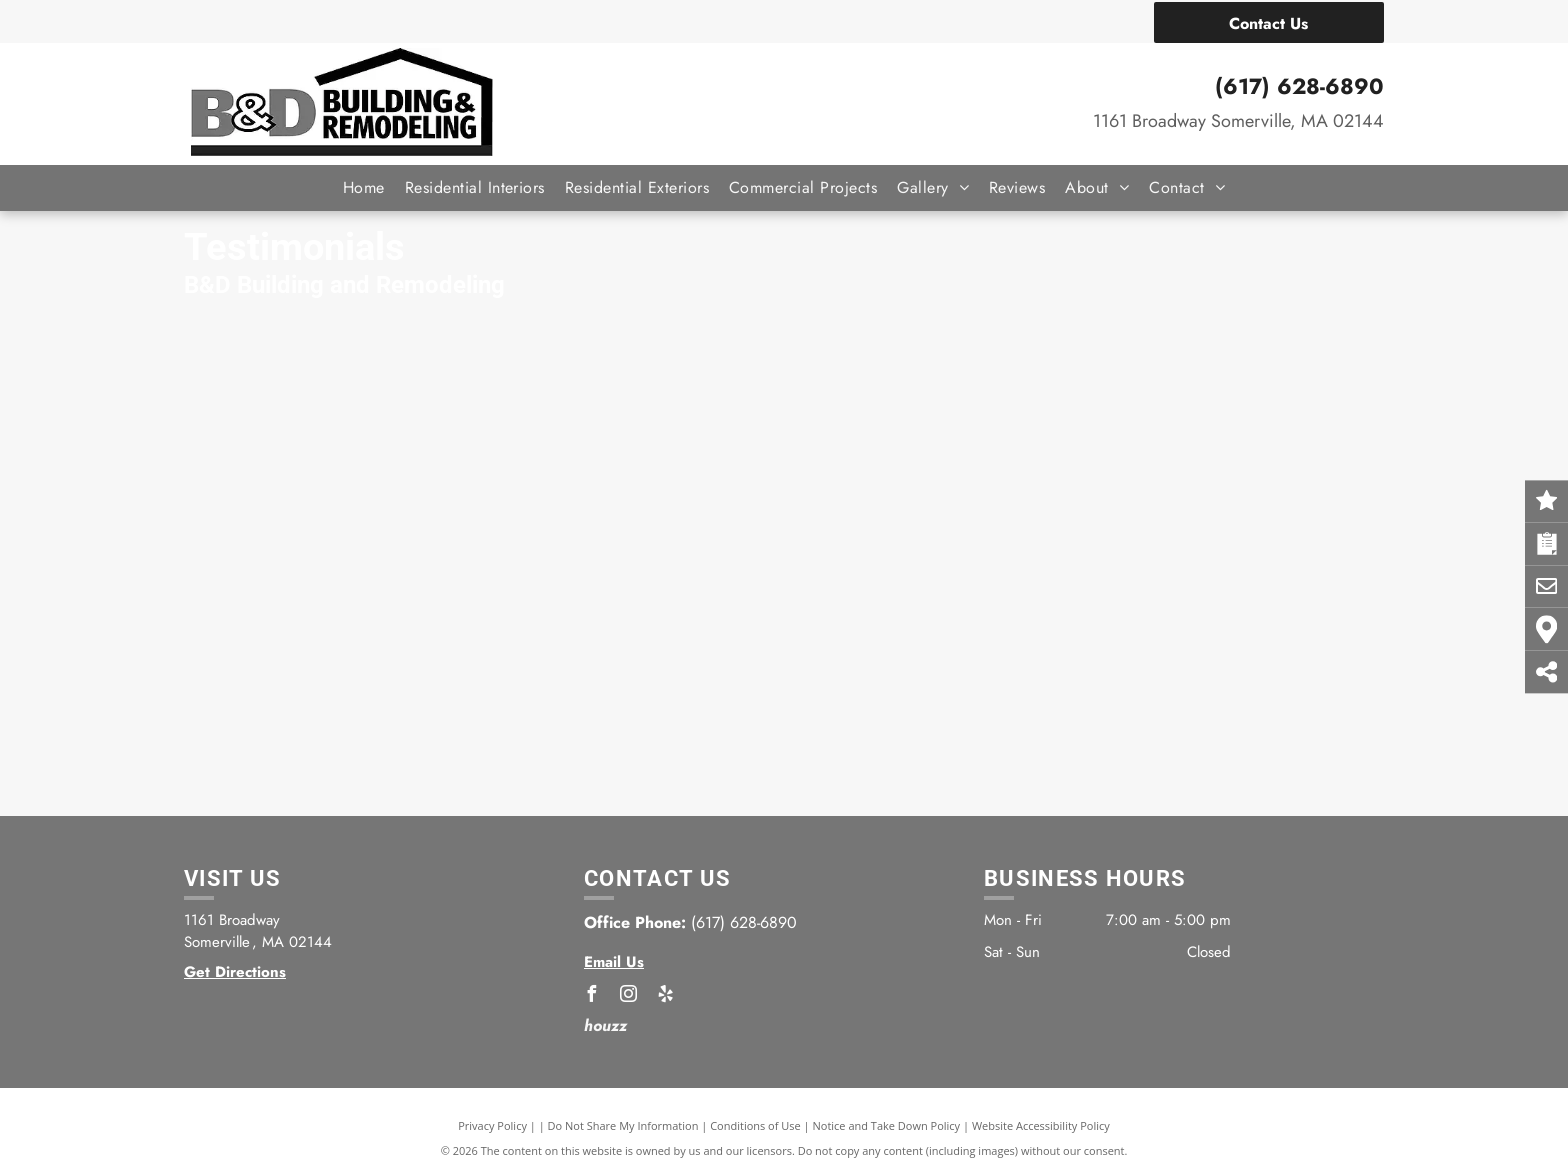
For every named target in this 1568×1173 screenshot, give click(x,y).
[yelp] (666, 996)
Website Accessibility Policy (1041, 1125)
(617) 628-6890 (1299, 86)
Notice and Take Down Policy (887, 1125)
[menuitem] (364, 188)
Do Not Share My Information (623, 1125)
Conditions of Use (755, 1125)
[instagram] (629, 996)
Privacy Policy (492, 1125)
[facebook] (592, 996)
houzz (605, 1025)
